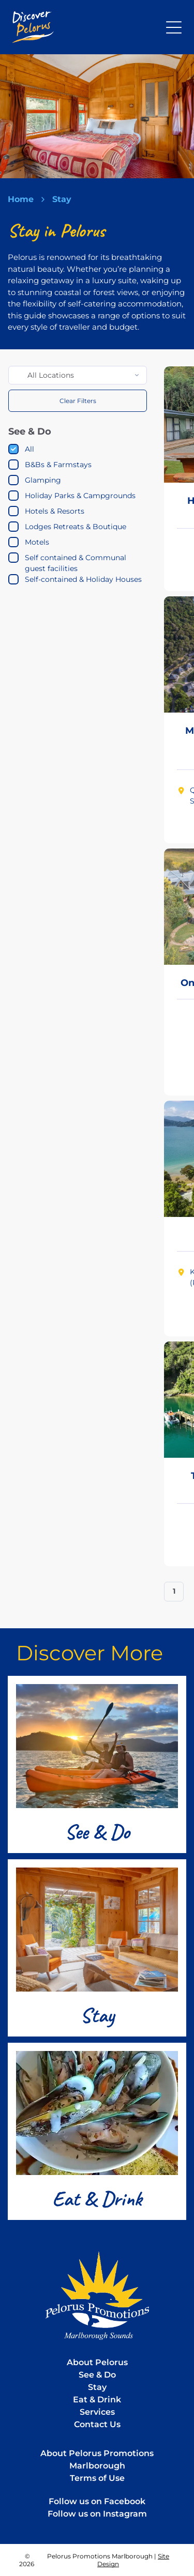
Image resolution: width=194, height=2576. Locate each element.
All (29, 449)
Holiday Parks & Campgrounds (80, 495)
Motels (37, 542)
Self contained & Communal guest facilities (75, 563)
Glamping (43, 480)
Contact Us (97, 2424)
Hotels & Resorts (54, 511)
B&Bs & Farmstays (58, 464)
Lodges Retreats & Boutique (75, 526)
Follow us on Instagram (97, 2514)
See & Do (97, 1832)
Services (97, 2412)
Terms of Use (97, 2478)
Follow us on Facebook (97, 2501)
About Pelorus (97, 2362)
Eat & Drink (97, 2199)
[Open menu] (174, 27)
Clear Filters (77, 401)
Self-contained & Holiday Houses (83, 579)
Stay (97, 2015)
